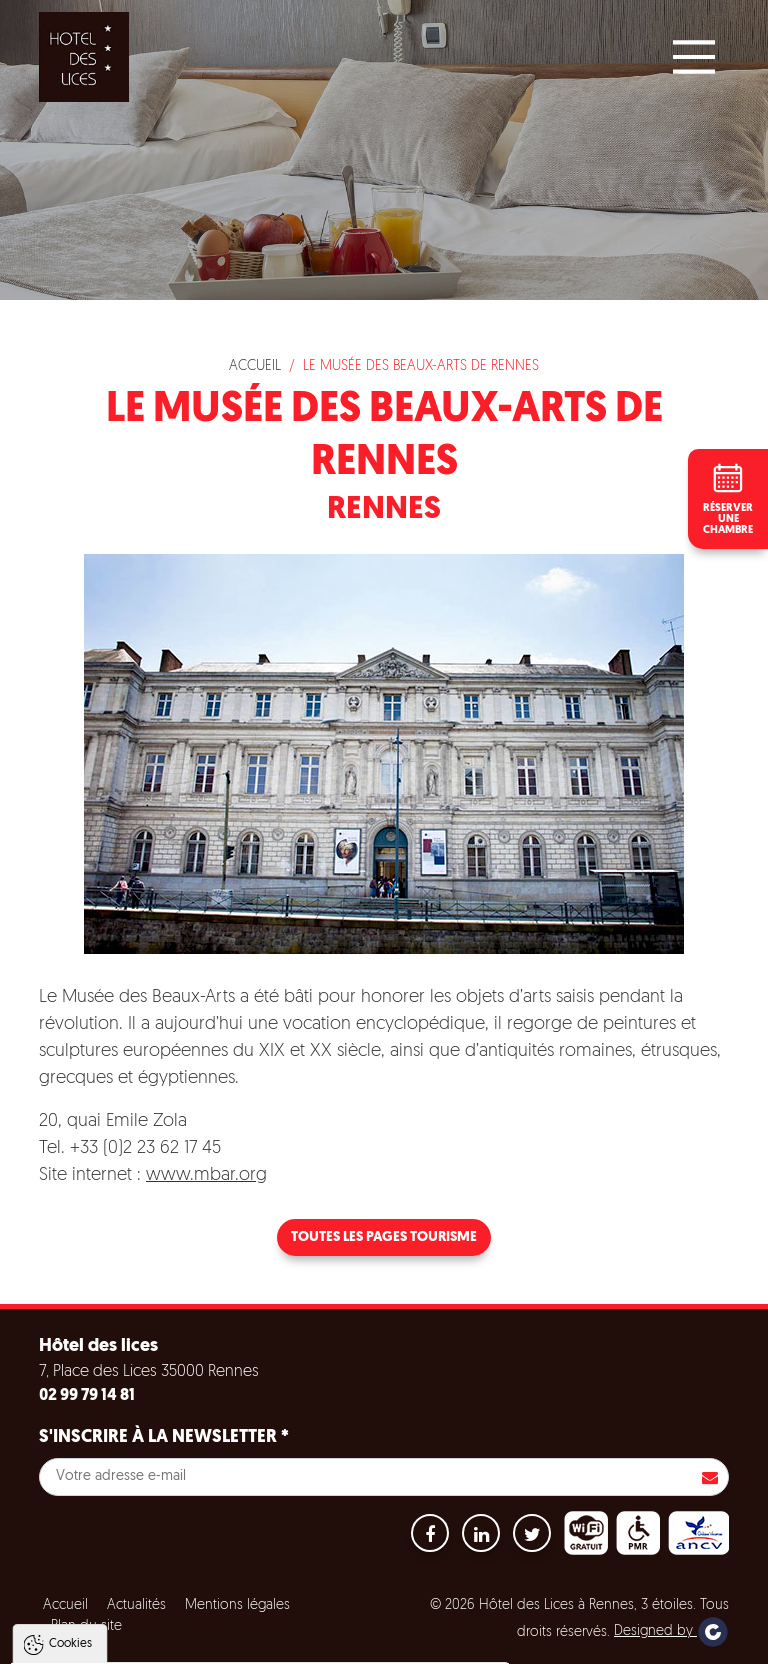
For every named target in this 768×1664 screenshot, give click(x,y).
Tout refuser (267, 1639)
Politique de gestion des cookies (128, 1590)
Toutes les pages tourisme (384, 1237)
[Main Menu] (694, 57)
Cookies (70, 1436)
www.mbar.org (206, 1175)
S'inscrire (710, 1477)
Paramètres (383, 1639)
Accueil (255, 366)
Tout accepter (143, 1639)
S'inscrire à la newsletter (164, 1437)
